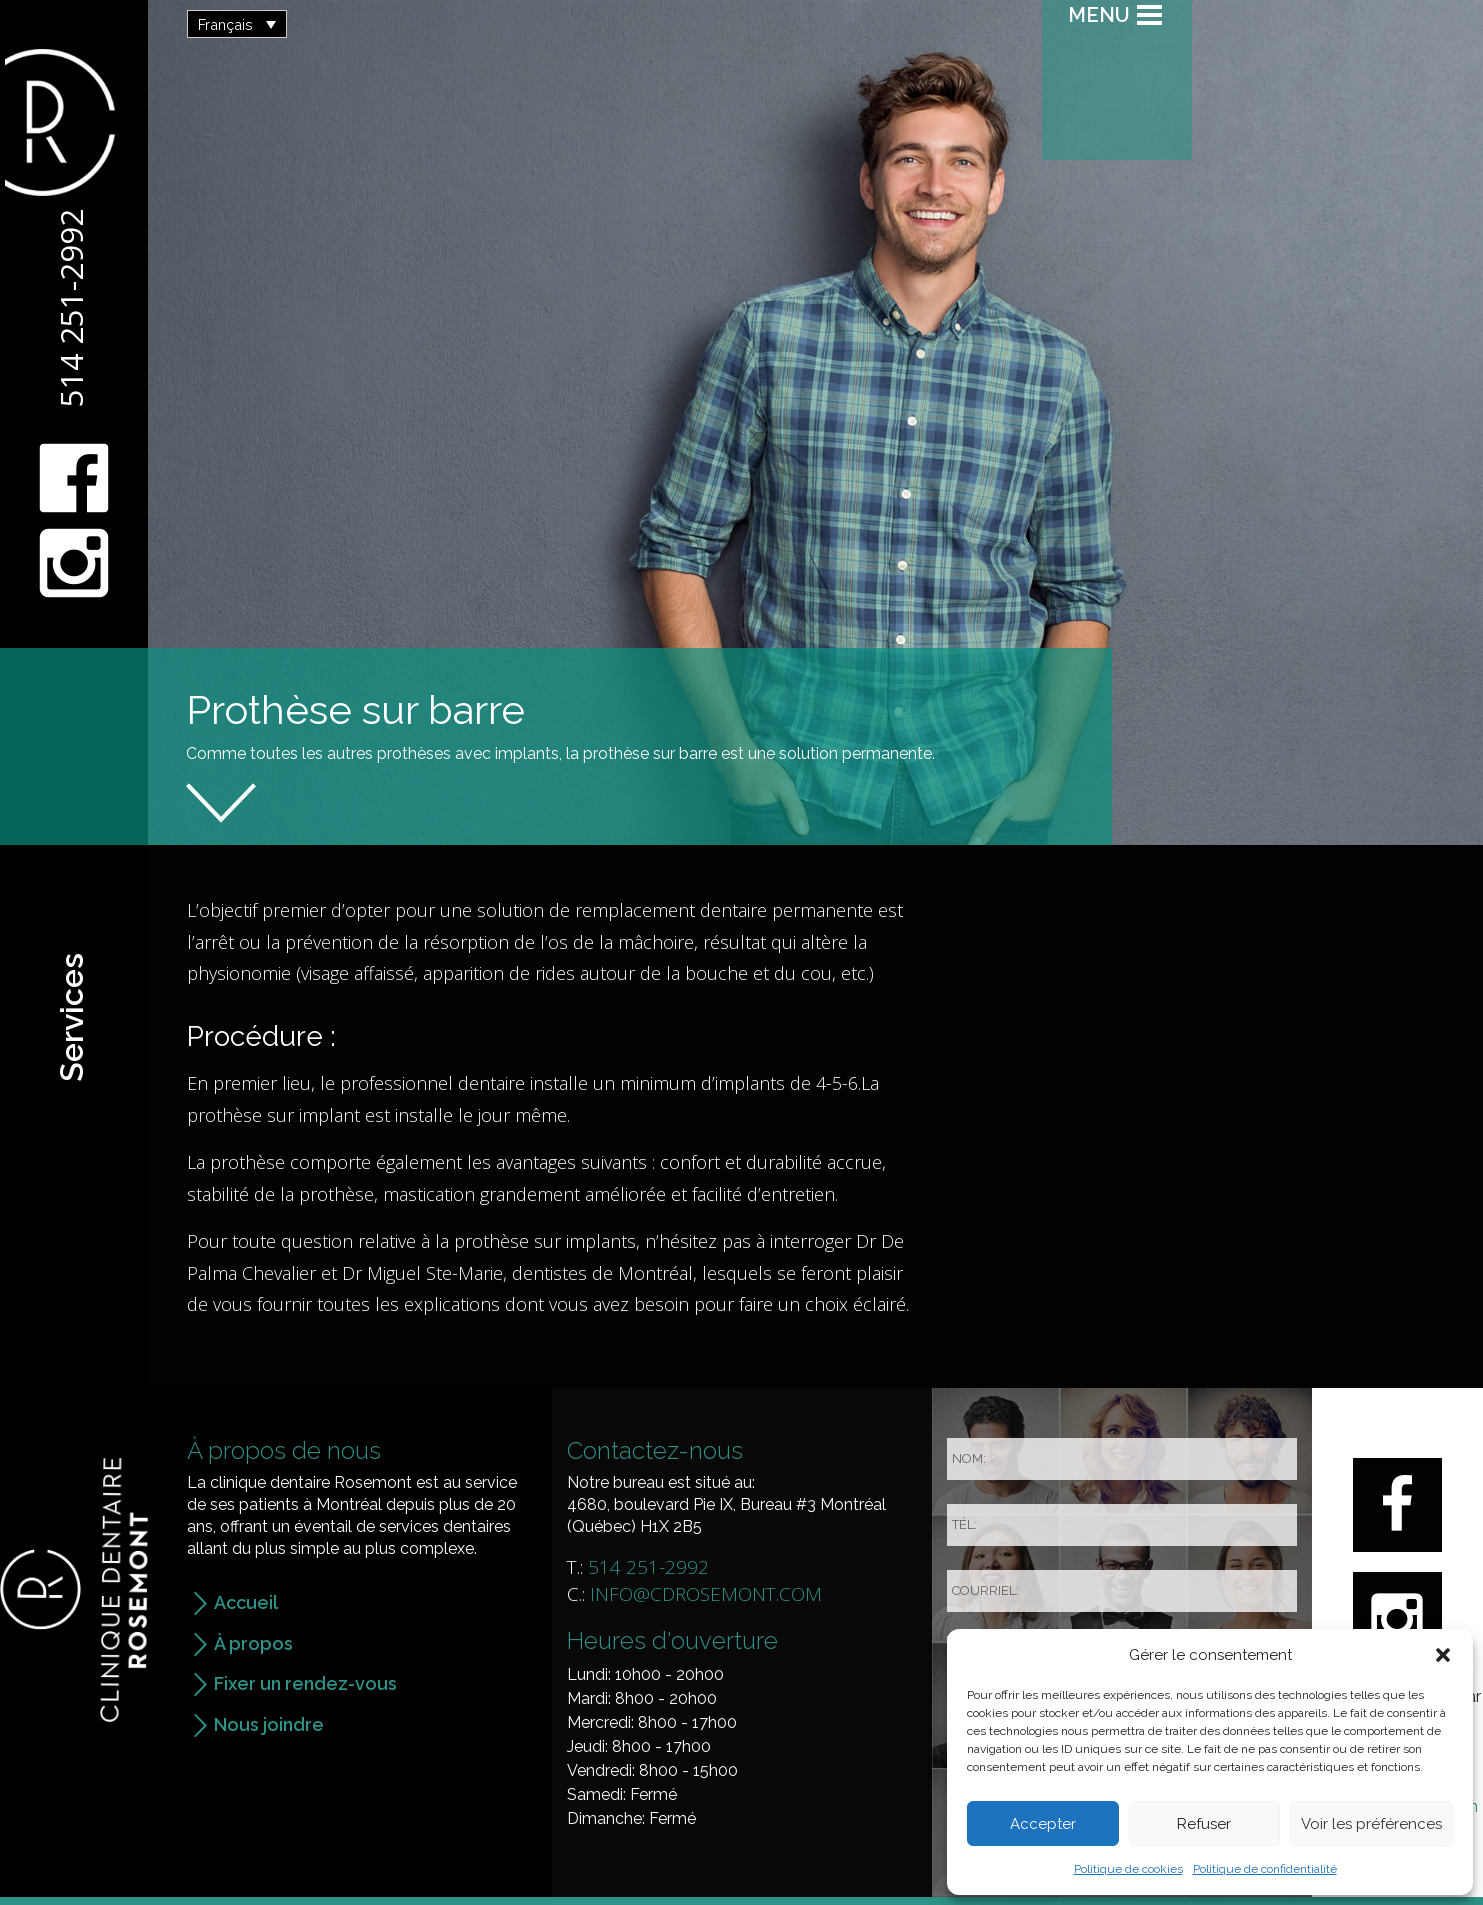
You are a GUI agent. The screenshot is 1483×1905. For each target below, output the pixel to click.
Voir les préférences (1371, 1824)
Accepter (1043, 1824)
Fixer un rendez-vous (305, 1683)
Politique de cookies (1128, 1869)
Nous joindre (269, 1724)
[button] (1443, 1655)
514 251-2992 (71, 308)
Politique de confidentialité (1265, 1869)
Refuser (1204, 1824)
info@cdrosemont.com (706, 1594)
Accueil (246, 1602)
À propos (253, 1643)
